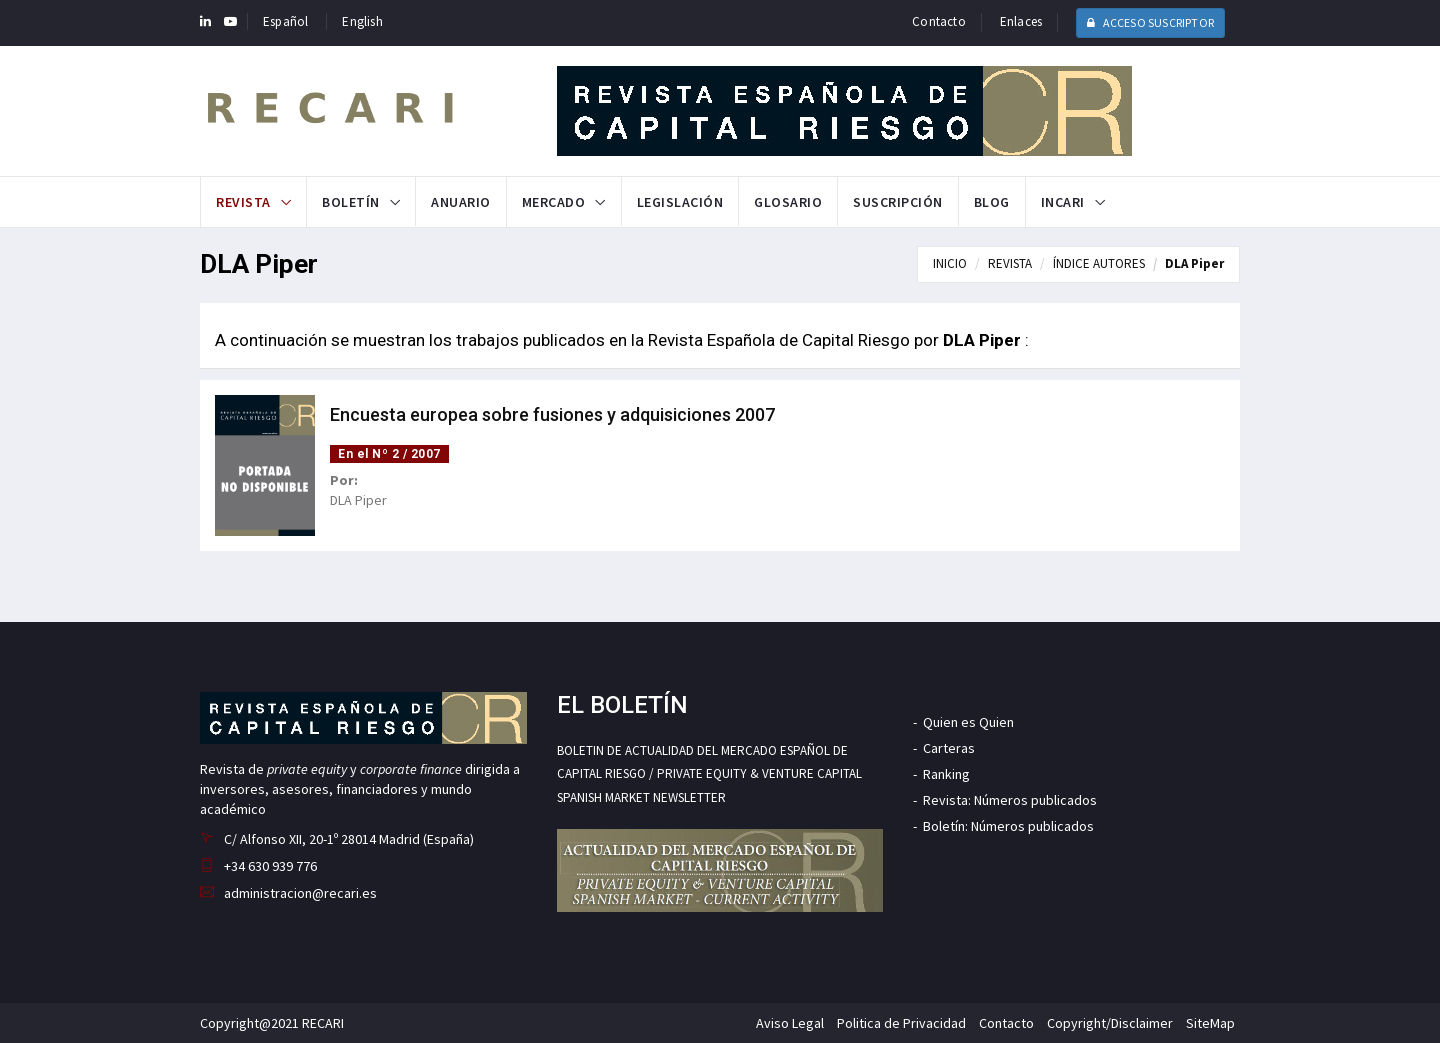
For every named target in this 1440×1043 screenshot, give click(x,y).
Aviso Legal (790, 1023)
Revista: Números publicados (1010, 800)
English (362, 21)
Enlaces (1021, 21)
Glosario (788, 202)
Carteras (949, 748)
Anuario (461, 202)
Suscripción (898, 202)
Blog (992, 202)
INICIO (950, 263)
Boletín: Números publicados (1008, 826)
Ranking (946, 774)
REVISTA (1010, 263)
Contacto (939, 21)
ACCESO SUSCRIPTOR (1150, 22)
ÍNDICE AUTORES (1099, 263)
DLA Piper (1194, 263)
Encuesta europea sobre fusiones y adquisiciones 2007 (552, 414)
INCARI (1063, 202)
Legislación (680, 202)
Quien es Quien (968, 722)
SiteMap (1210, 1023)
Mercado (554, 202)
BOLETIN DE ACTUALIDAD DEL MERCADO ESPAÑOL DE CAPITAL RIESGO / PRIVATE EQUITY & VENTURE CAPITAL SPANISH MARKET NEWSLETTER (709, 774)
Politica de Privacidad (901, 1023)
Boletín (351, 202)
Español (285, 21)
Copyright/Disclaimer (1110, 1023)
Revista (243, 202)
